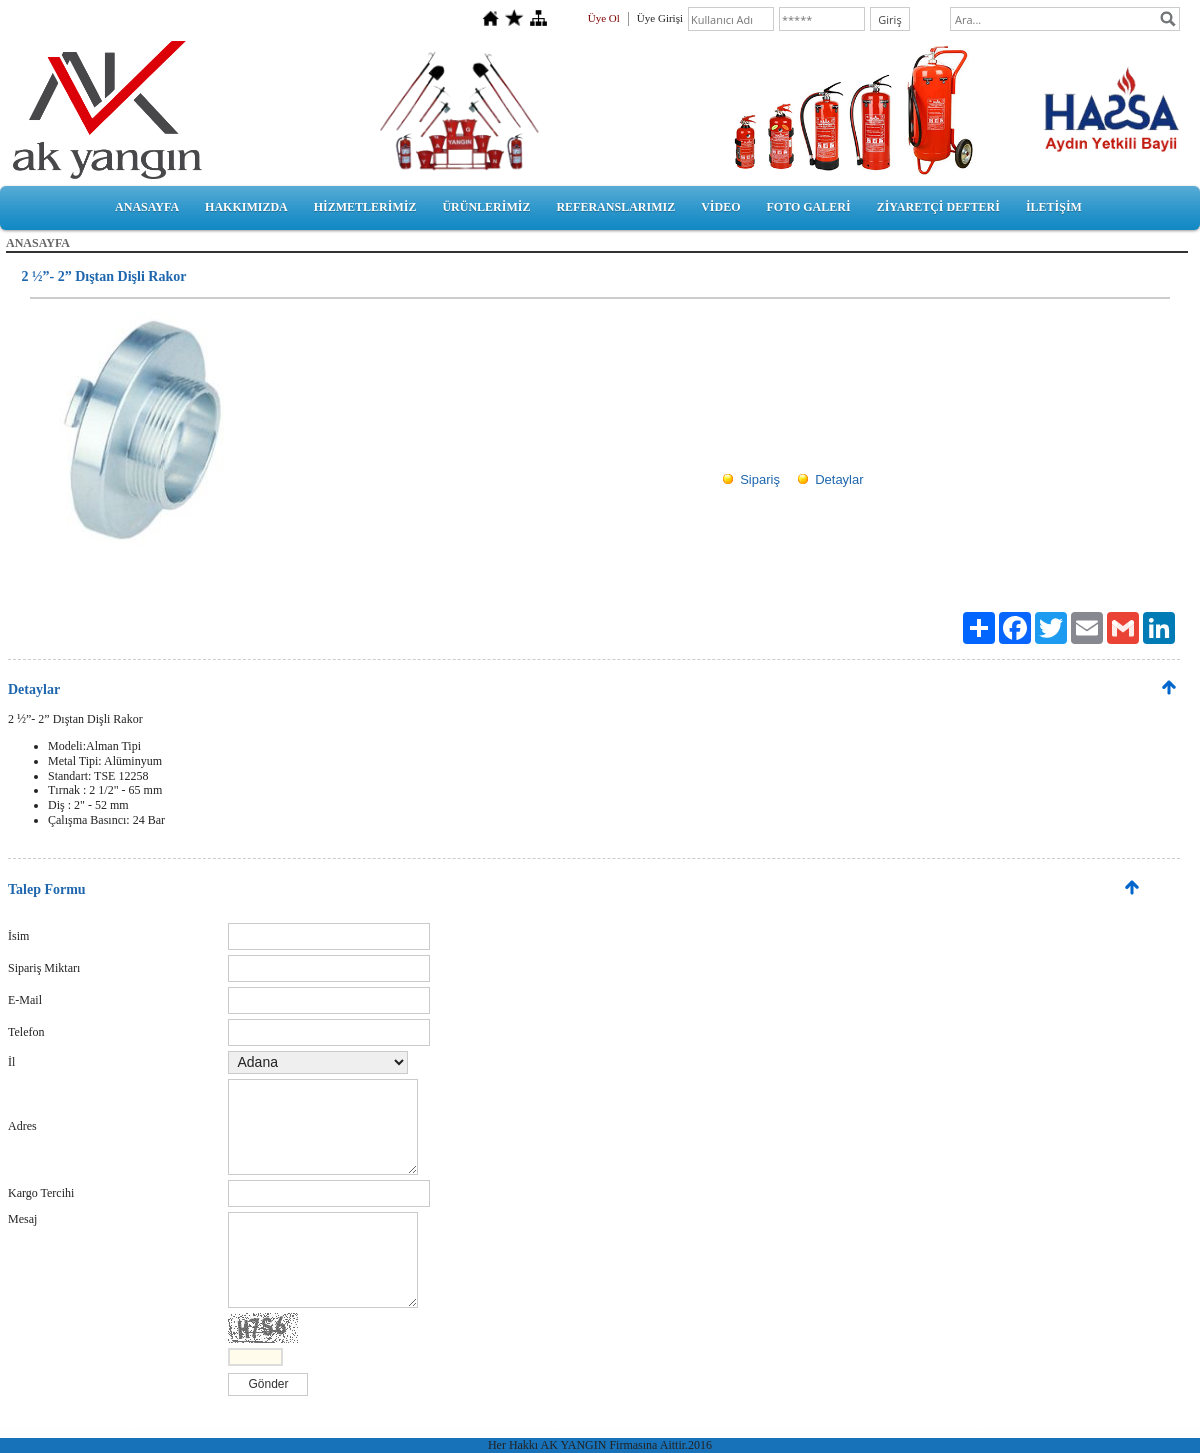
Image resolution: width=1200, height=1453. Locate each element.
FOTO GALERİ (808, 207)
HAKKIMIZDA (246, 207)
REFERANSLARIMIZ (615, 207)
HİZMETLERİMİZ (365, 207)
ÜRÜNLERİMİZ (486, 207)
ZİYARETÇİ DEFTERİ (938, 207)
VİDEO (720, 207)
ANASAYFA (147, 207)
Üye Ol (604, 18)
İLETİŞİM (1054, 207)
